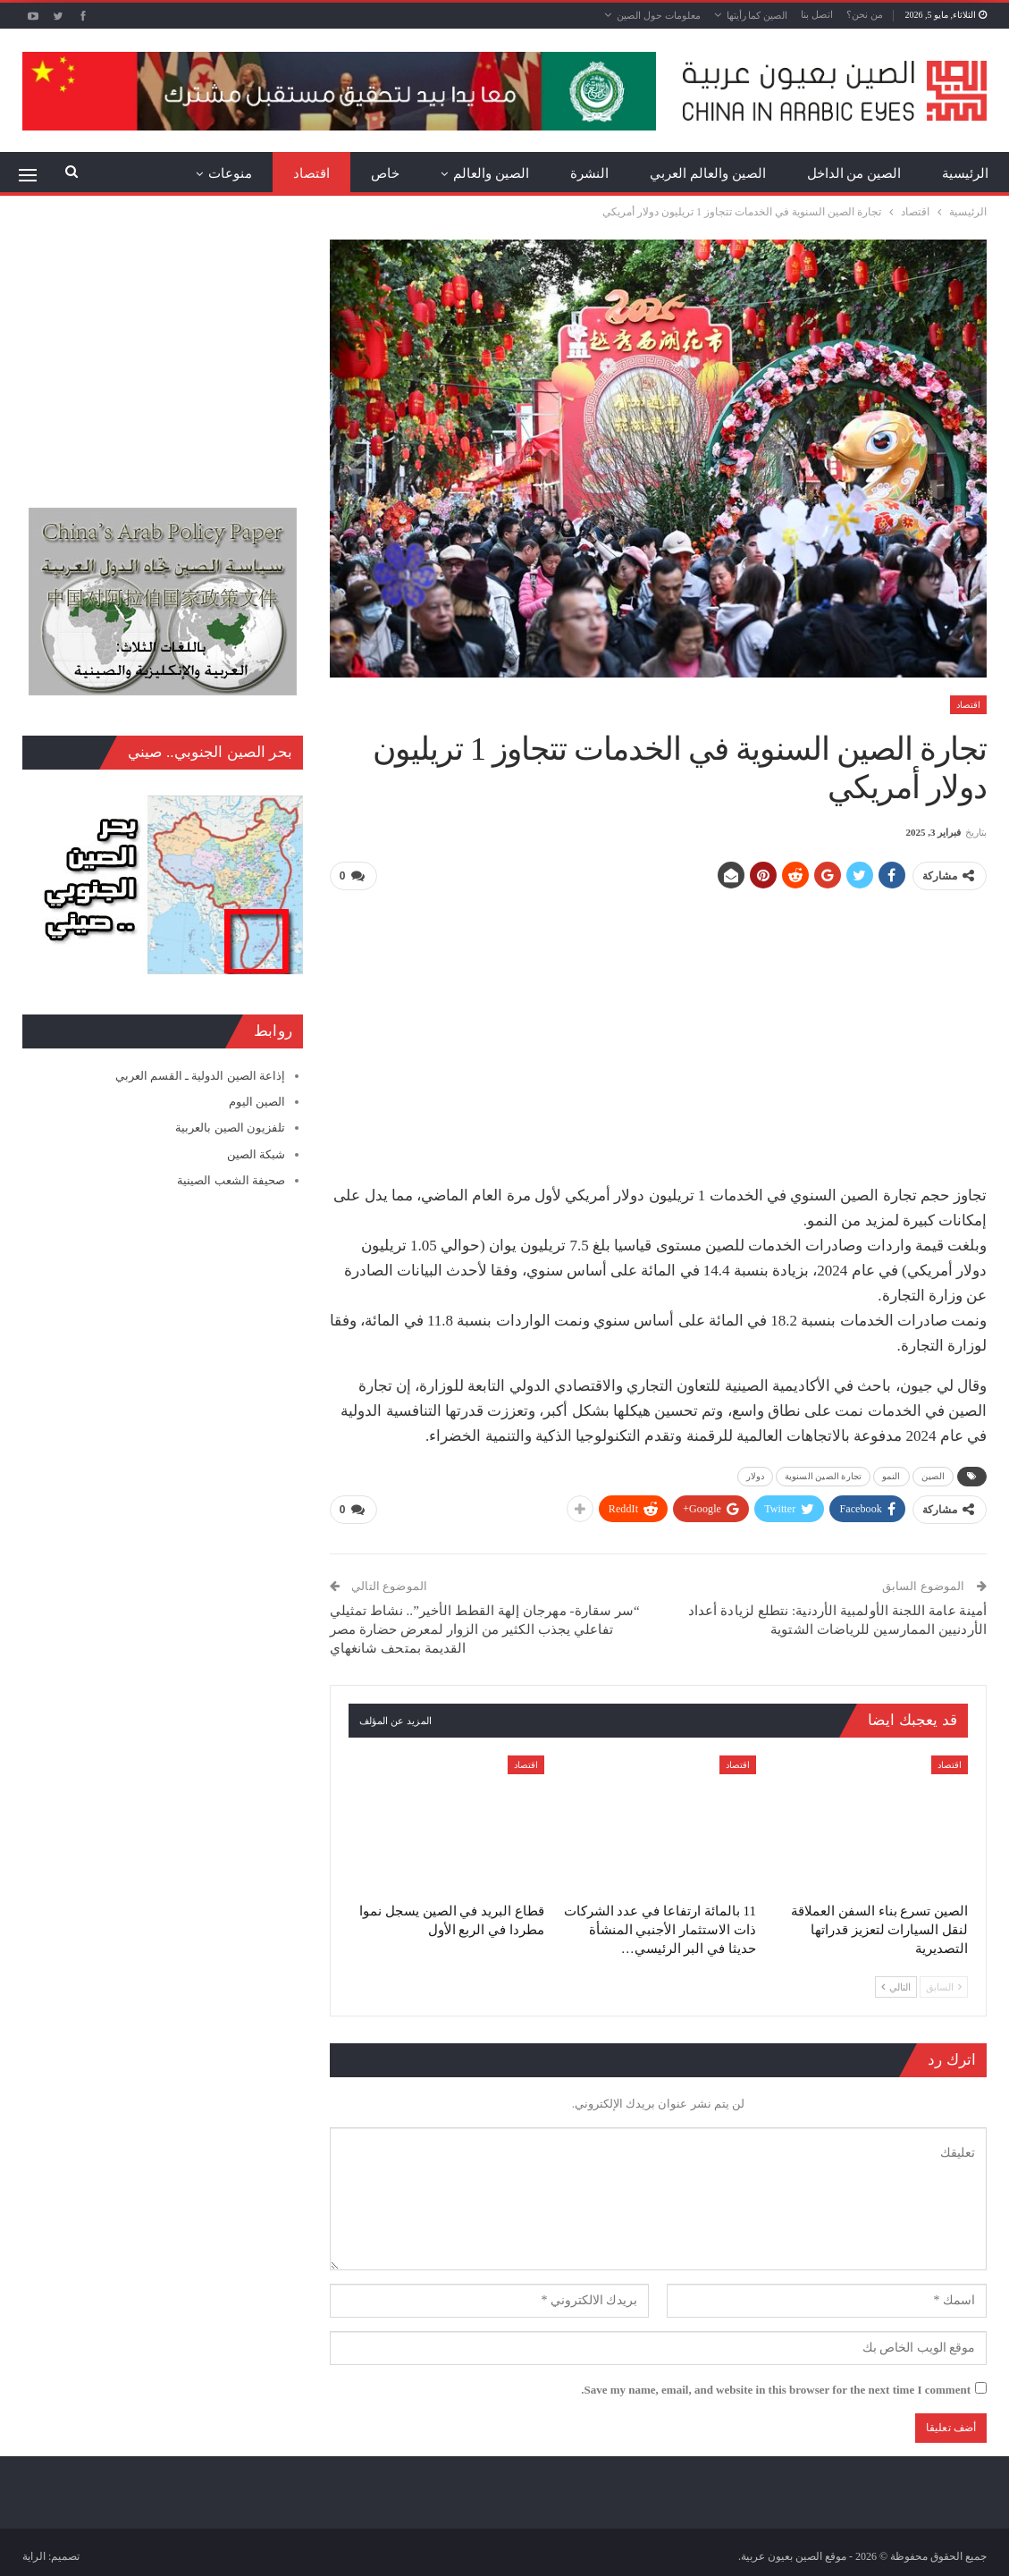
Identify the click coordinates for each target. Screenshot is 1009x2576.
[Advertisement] (657, 1030)
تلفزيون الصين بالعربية (230, 1127)
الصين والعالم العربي (708, 173)
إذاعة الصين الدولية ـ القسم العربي (200, 1075)
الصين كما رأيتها (757, 15)
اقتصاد (311, 173)
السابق (944, 1985)
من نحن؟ (864, 14)
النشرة (589, 173)
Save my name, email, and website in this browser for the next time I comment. (776, 2388)
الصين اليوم (257, 1101)
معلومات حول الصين (659, 15)
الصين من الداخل (854, 173)
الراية (34, 2555)
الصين (933, 1476)
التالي (896, 1985)
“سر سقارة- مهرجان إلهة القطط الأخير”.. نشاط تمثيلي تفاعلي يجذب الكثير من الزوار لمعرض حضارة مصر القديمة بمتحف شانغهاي (485, 1628)
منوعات (230, 173)
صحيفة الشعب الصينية (231, 1180)
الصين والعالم (491, 173)
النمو (891, 1476)
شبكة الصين (256, 1154)
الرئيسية (965, 173)
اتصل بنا (817, 14)
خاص (385, 173)
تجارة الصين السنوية (823, 1476)
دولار (755, 1476)
